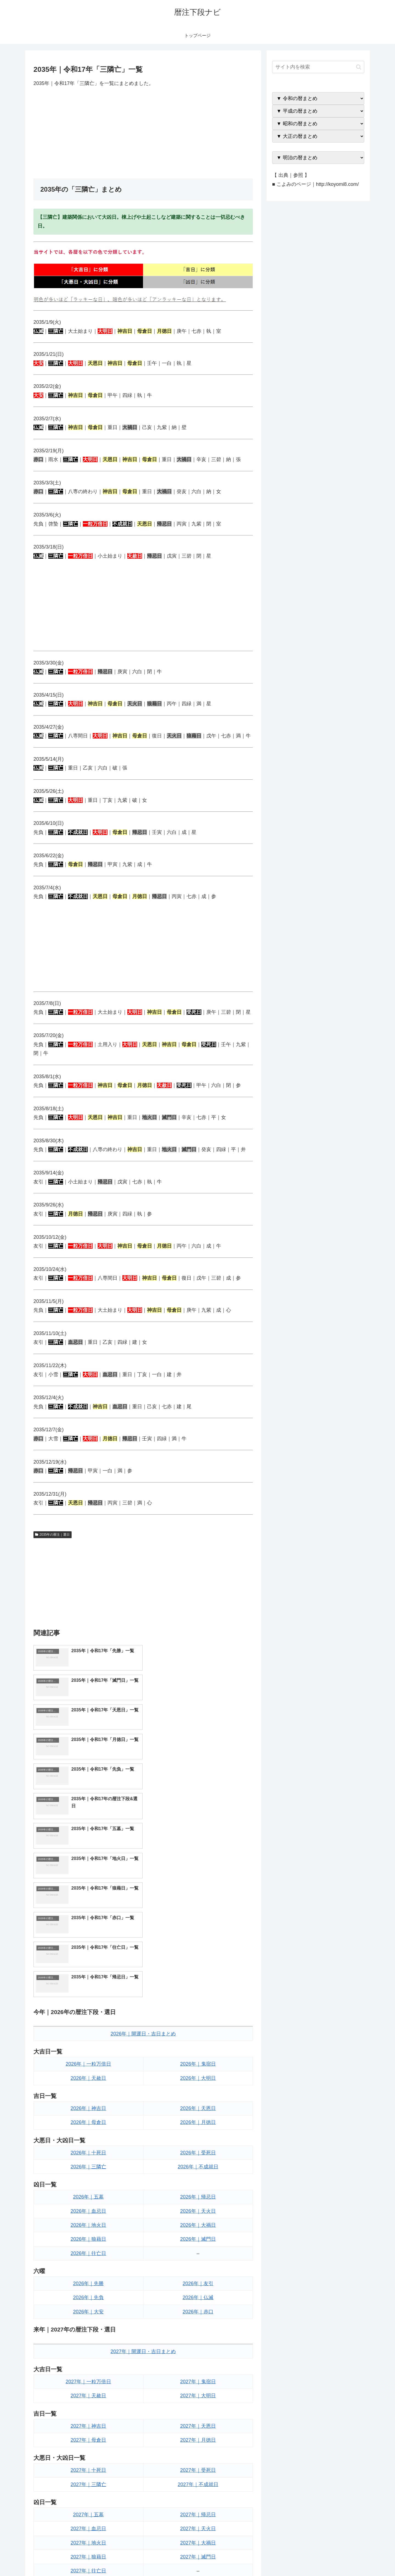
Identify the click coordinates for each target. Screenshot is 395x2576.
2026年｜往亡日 (88, 2075)
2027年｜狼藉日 (88, 2379)
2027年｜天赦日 (88, 2218)
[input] (318, 67)
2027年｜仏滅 (198, 2437)
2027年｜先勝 (88, 2423)
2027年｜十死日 (88, 2292)
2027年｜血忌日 (88, 2351)
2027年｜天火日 (198, 2351)
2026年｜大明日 (198, 1900)
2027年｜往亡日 (88, 2393)
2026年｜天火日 (198, 2033)
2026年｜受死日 (198, 1975)
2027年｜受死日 (198, 2292)
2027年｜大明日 (198, 2218)
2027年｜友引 (198, 2423)
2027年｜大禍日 (198, 2365)
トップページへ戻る (303, 2559)
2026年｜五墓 (88, 2019)
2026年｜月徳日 (198, 1944)
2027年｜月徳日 (198, 2262)
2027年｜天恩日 (198, 2248)
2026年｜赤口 (198, 2134)
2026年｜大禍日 (198, 2047)
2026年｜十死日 (88, 1975)
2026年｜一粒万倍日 (88, 1886)
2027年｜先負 (88, 2437)
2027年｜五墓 (88, 2336)
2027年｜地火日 (88, 2365)
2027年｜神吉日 (88, 2248)
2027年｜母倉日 (88, 2262)
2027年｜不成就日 (198, 2306)
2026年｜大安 (88, 2134)
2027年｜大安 (88, 2451)
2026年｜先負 (88, 2120)
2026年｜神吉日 (88, 1930)
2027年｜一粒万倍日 (88, 2203)
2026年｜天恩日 (198, 1930)
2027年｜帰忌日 (198, 2336)
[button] (358, 67)
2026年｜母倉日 (88, 1944)
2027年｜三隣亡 (88, 2306)
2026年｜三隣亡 (88, 1989)
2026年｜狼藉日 (88, 2061)
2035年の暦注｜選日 (52, 1534)
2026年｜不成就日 (198, 1989)
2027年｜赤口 (198, 2451)
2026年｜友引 (198, 2106)
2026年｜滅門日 (198, 2061)
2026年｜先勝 (88, 2106)
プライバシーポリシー (345, 2559)
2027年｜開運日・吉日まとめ (143, 2173)
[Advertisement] (143, 133)
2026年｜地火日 (88, 2047)
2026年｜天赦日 (88, 1900)
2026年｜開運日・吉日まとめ (143, 1856)
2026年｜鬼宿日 (198, 1886)
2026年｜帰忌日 (198, 2019)
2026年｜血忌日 (88, 2033)
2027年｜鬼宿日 (198, 2203)
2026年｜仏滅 (198, 2120)
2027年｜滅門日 (198, 2379)
